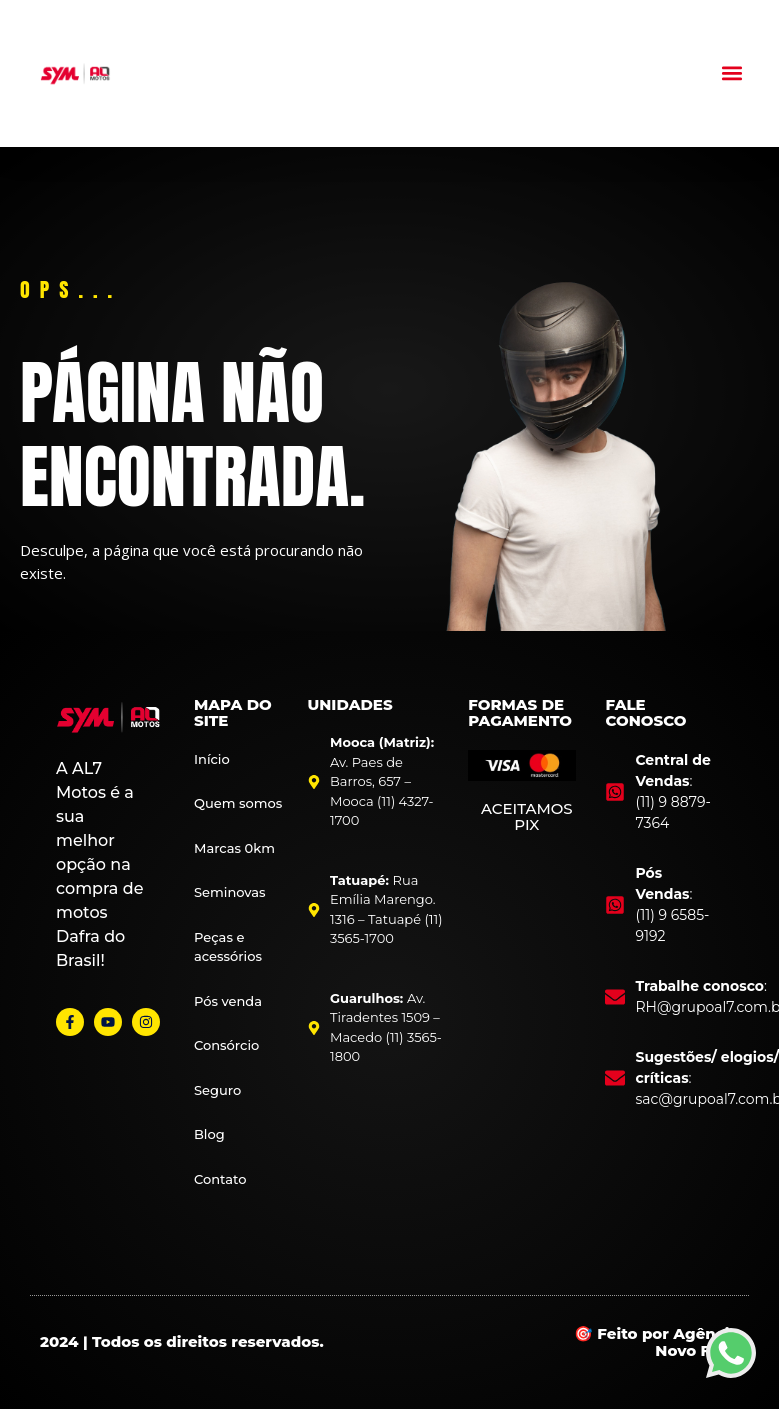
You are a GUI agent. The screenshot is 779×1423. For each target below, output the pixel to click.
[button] (732, 73)
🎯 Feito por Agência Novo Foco (656, 1342)
